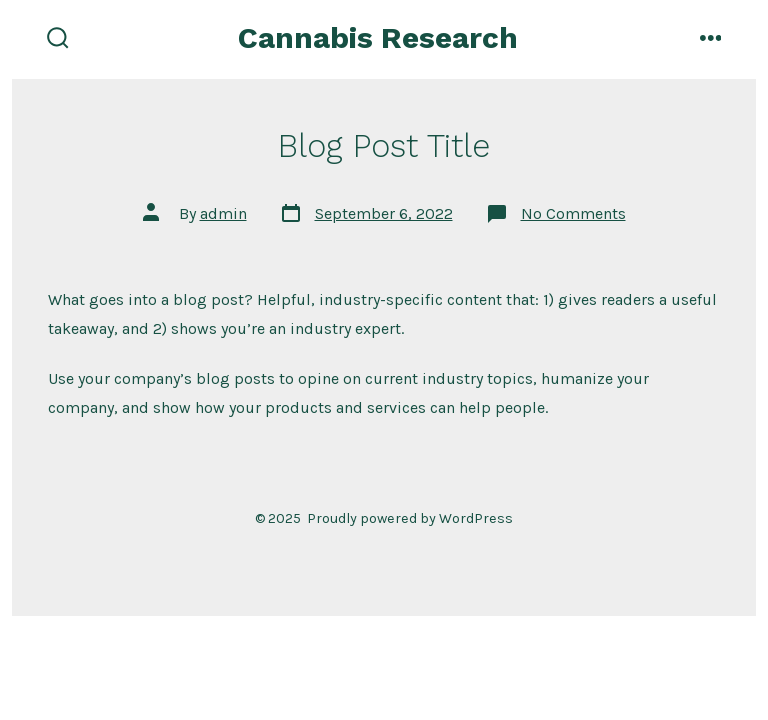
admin (223, 213)
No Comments (573, 213)
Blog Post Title (384, 146)
